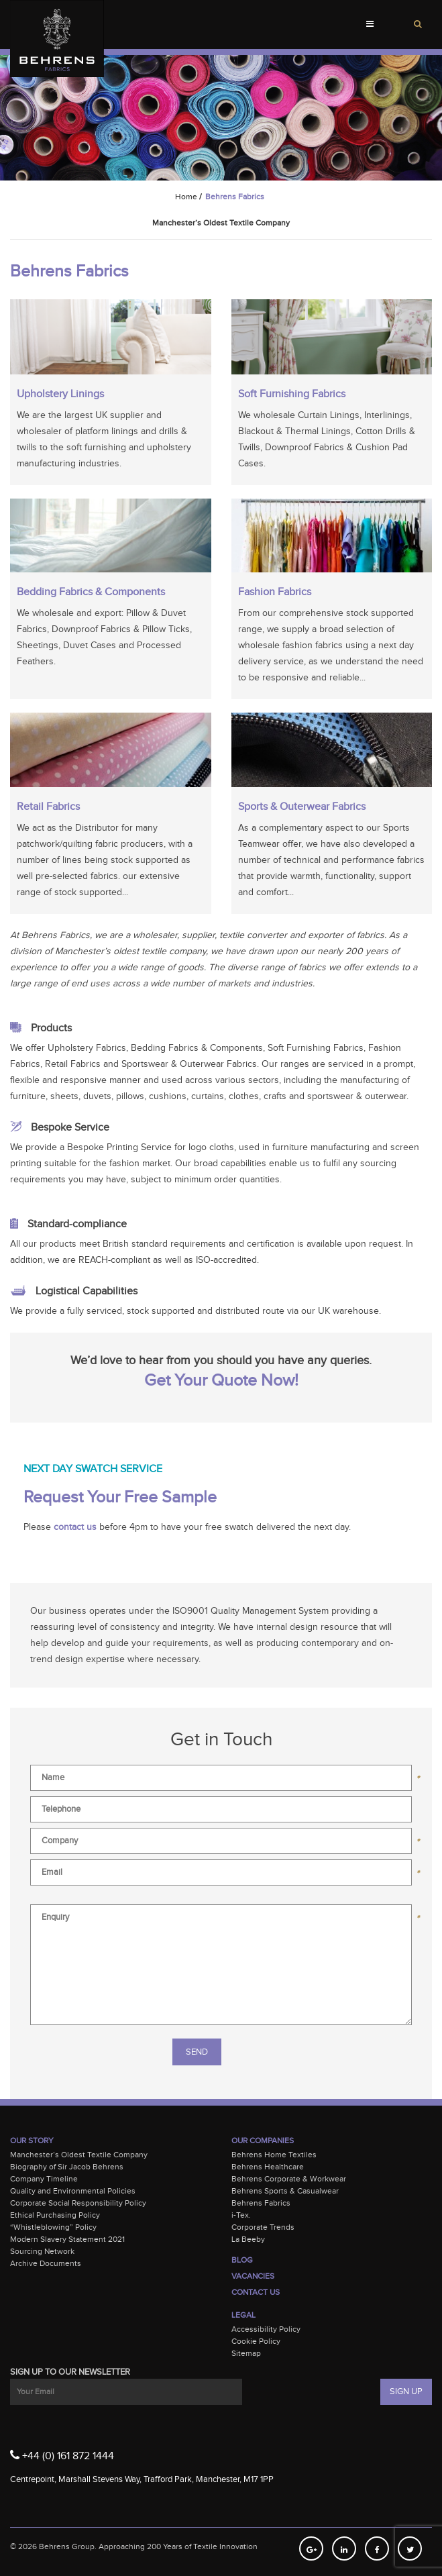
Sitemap (246, 2353)
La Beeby (248, 2239)
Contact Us (255, 2292)
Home (186, 196)
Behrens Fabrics (260, 2203)
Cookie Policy (255, 2341)
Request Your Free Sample (120, 1497)
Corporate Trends (262, 2227)
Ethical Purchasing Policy (55, 2215)
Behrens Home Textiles (274, 2154)
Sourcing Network (42, 2251)
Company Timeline (44, 2178)
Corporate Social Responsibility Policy (78, 2203)
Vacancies (252, 2276)
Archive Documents (45, 2263)
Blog (242, 2260)
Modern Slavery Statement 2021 (67, 2239)
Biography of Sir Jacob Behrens (66, 2166)
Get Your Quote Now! (221, 1380)
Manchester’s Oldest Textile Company (79, 2154)
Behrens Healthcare (267, 2166)
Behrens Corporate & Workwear (288, 2178)
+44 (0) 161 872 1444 (62, 2455)
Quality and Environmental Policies (72, 2191)
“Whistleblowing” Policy (53, 2227)
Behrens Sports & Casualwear (285, 2191)
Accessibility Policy (265, 2329)
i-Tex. (241, 2215)
